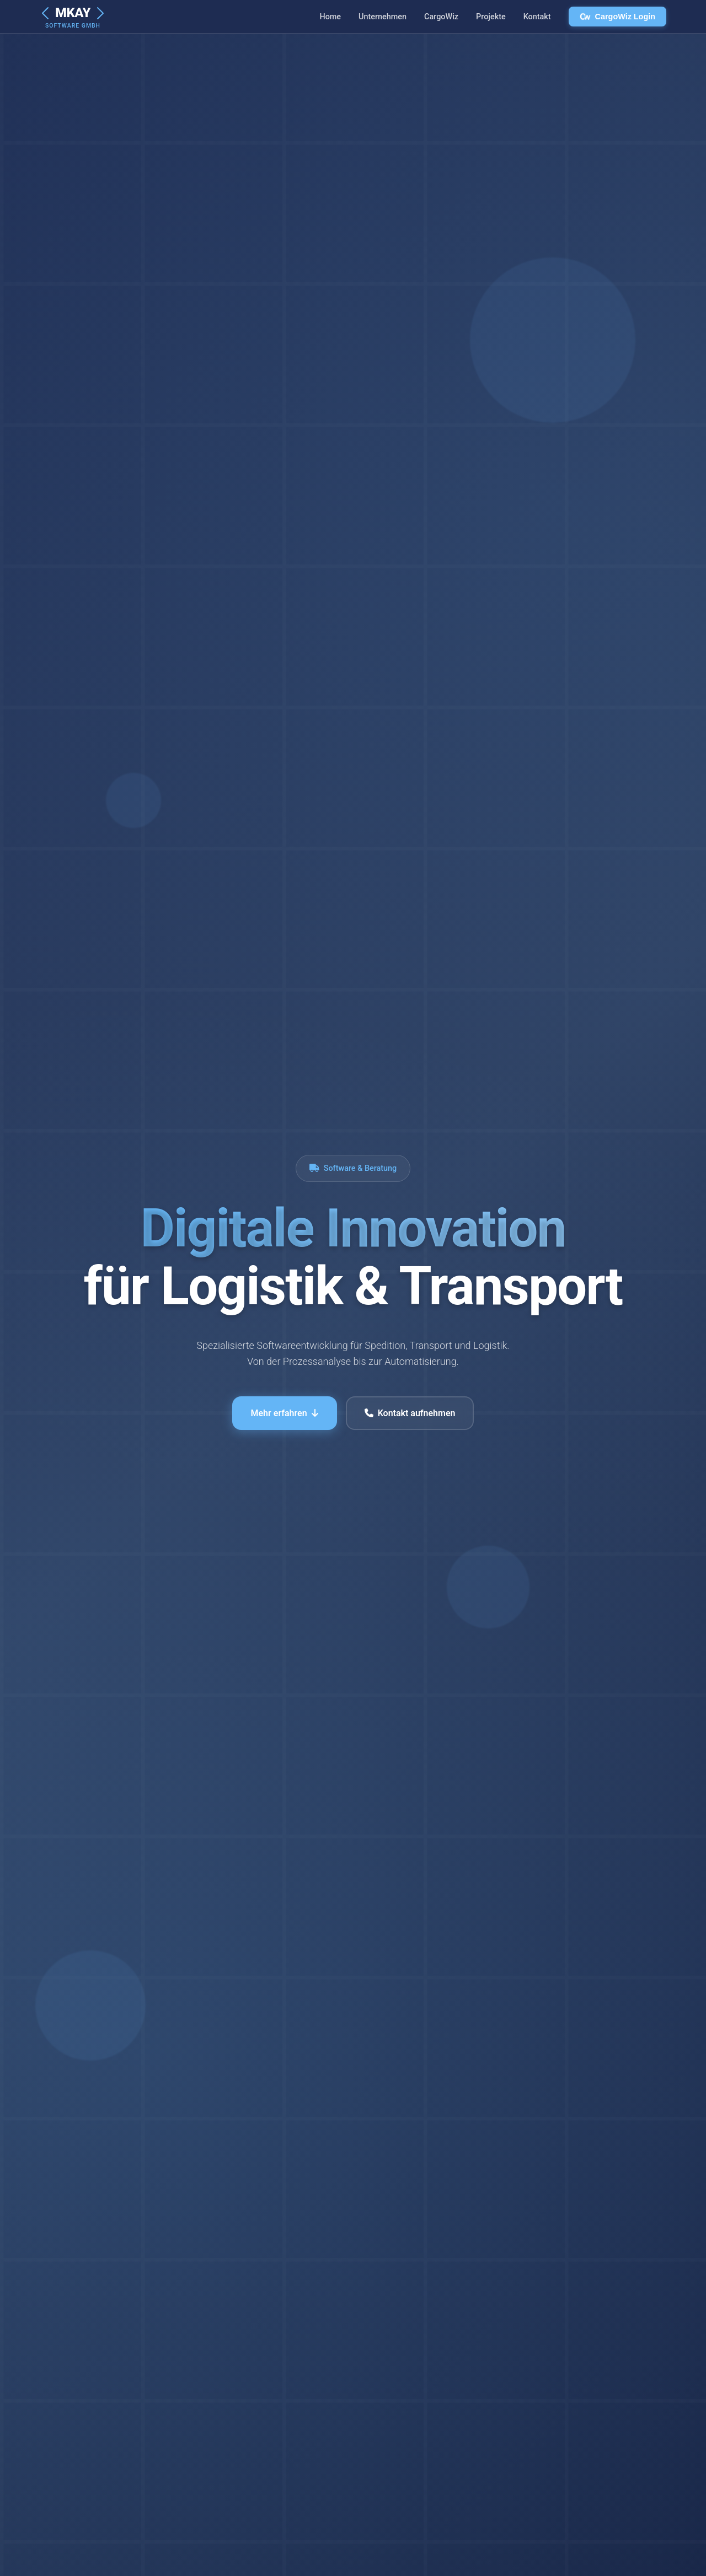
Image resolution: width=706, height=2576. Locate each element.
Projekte (491, 16)
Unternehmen (383, 16)
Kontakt (537, 16)
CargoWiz (441, 16)
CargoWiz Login (617, 16)
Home (330, 16)
